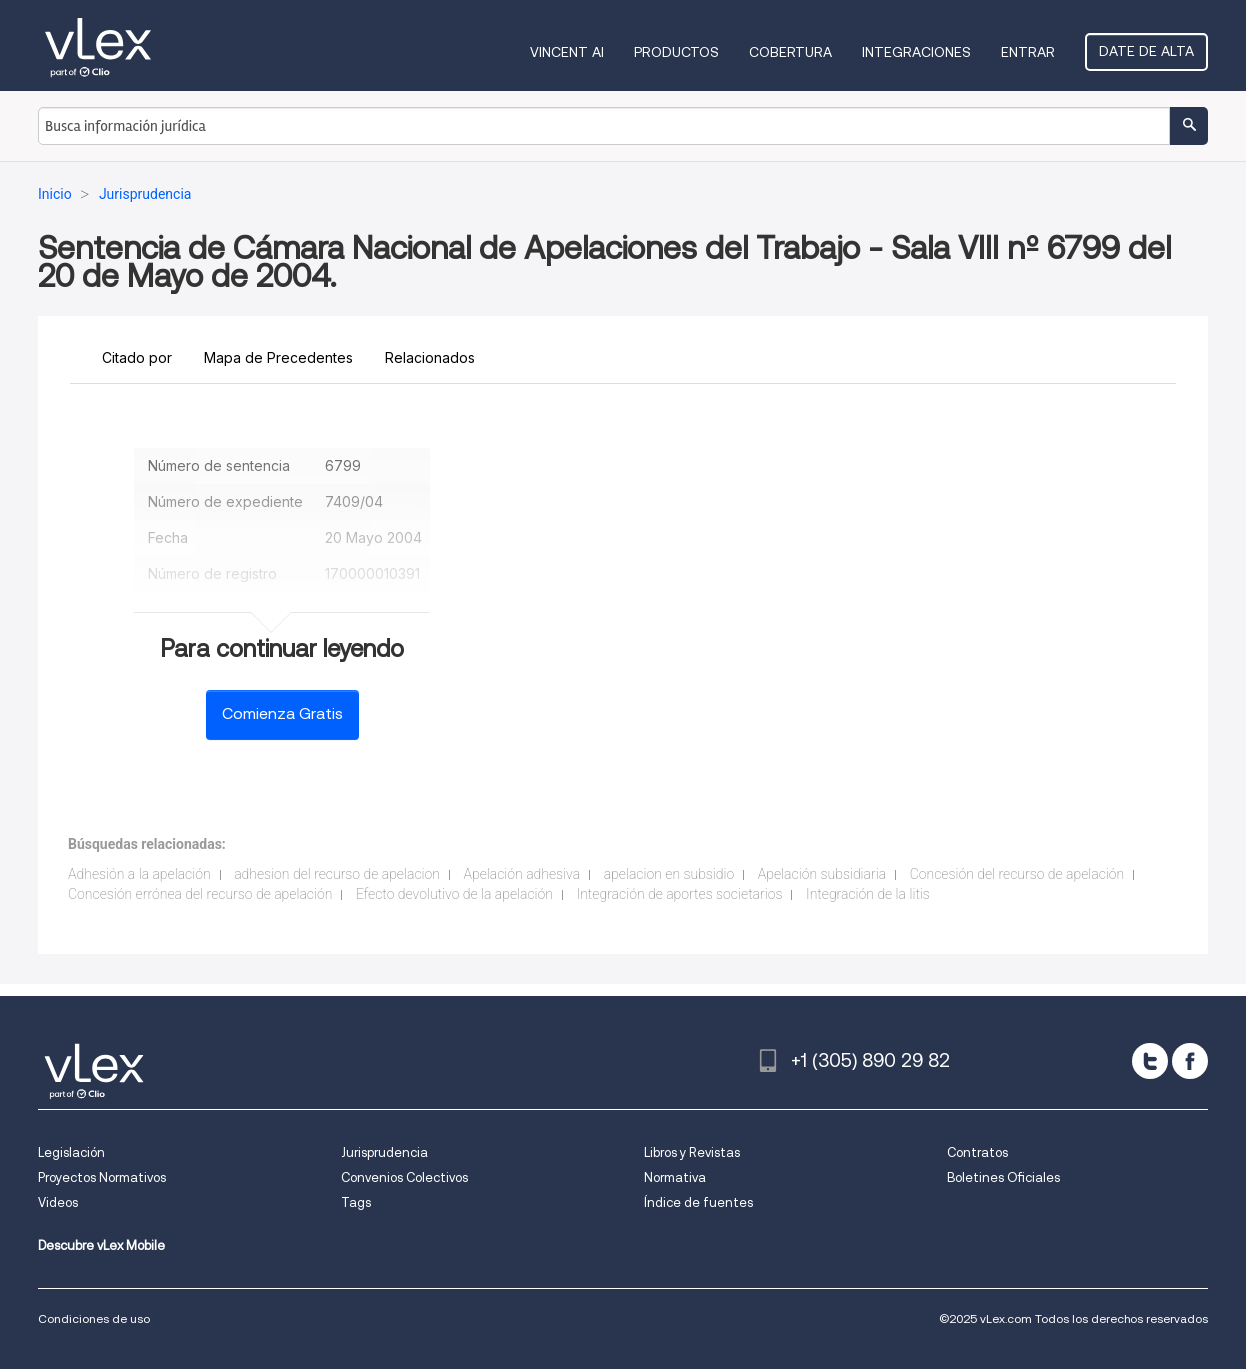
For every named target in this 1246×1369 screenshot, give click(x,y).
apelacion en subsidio (669, 874)
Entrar (1028, 52)
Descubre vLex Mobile (101, 1245)
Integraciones (916, 52)
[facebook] (1190, 1061)
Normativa (675, 1177)
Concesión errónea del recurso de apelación (200, 894)
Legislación (71, 1152)
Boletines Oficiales (1003, 1177)
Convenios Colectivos (404, 1177)
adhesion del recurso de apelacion (337, 874)
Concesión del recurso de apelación (1017, 874)
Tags (356, 1202)
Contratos (977, 1152)
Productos (676, 52)
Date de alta (1146, 51)
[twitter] (1150, 1061)
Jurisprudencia (384, 1152)
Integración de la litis (868, 894)
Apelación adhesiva (521, 874)
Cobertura (790, 52)
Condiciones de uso (94, 1318)
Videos (58, 1202)
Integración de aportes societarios (680, 894)
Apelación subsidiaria (822, 874)
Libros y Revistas (692, 1152)
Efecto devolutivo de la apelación (454, 894)
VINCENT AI (567, 52)
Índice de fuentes (698, 1202)
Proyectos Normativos (102, 1177)
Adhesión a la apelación (139, 874)
